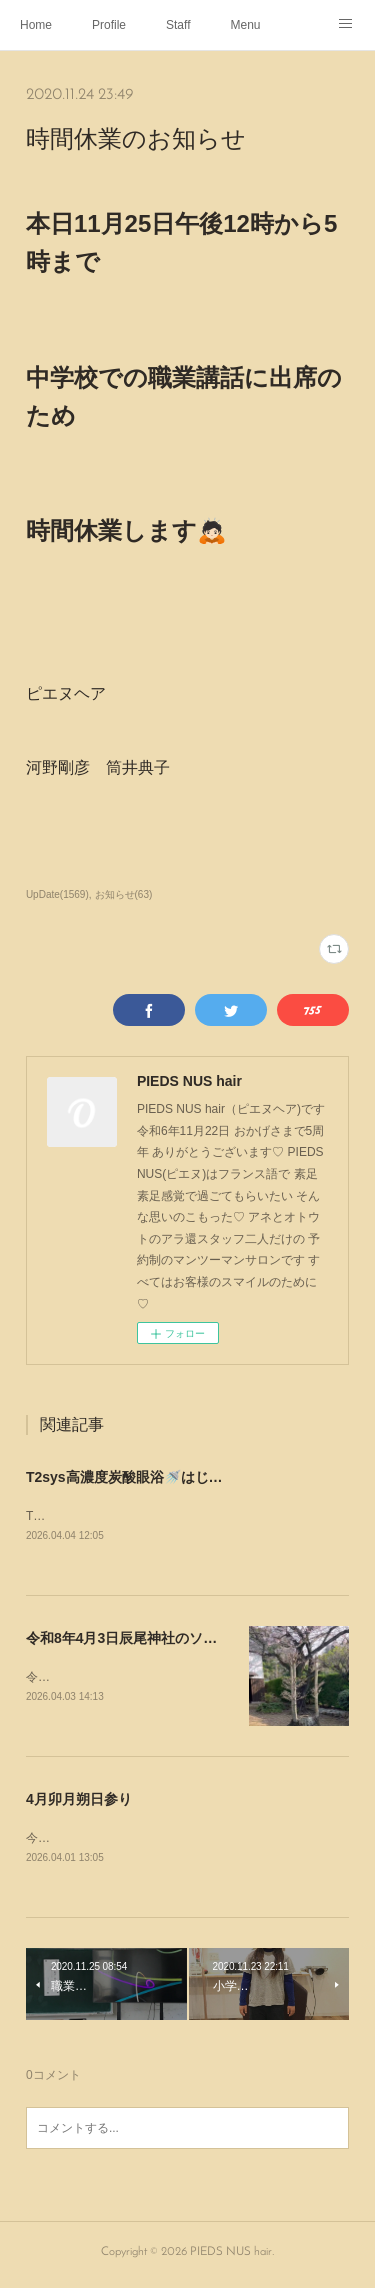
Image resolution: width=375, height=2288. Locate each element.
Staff (178, 25)
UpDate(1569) (57, 894)
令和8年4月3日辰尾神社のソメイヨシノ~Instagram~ (191, 1640)
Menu (246, 25)
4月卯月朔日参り (79, 1802)
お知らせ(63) (124, 894)
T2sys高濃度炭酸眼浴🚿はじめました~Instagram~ (187, 1477)
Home (36, 25)
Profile (109, 25)
